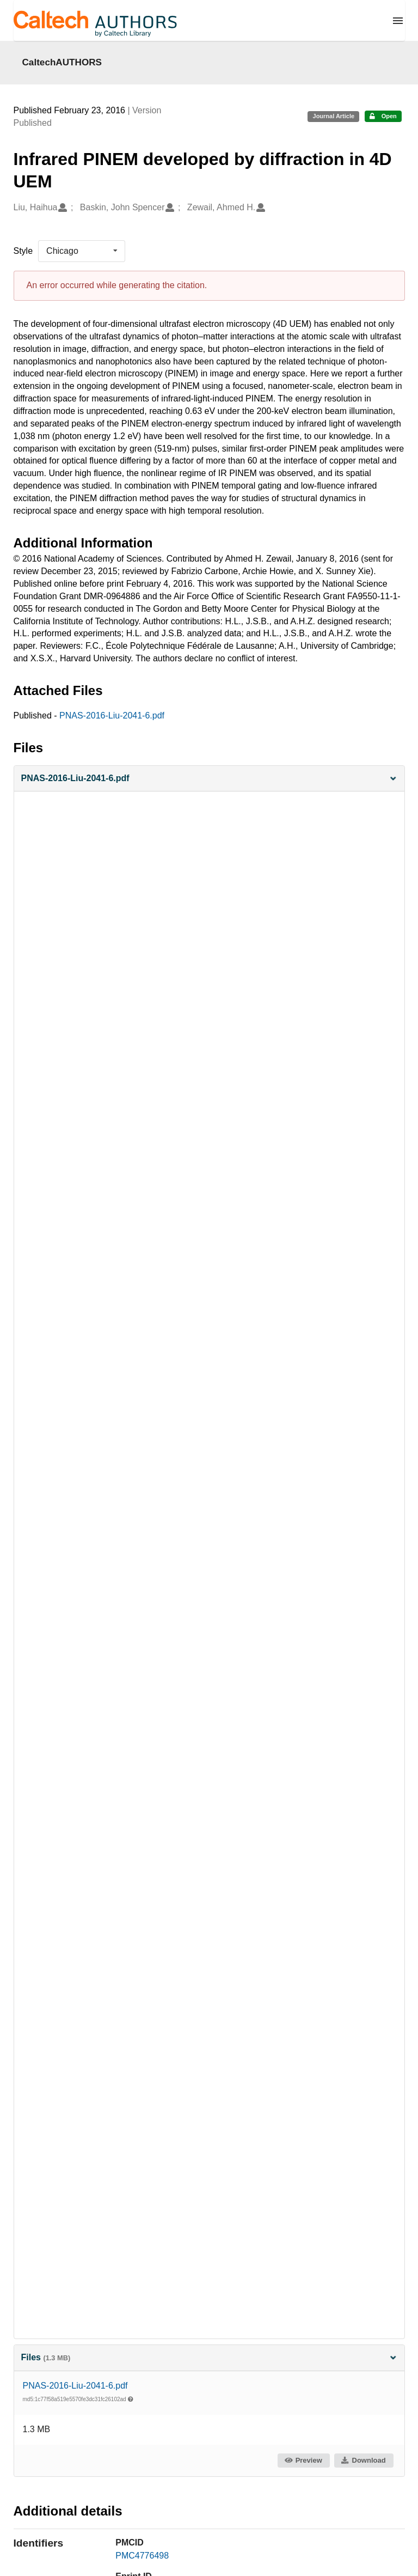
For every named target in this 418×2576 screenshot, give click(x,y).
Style (23, 250)
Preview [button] (303, 2460)
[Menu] (398, 21)
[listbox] (81, 251)
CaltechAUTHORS (62, 62)
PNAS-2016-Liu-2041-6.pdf (111, 715)
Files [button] (209, 2357)
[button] (209, 778)
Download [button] (363, 2460)
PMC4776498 (142, 2555)
